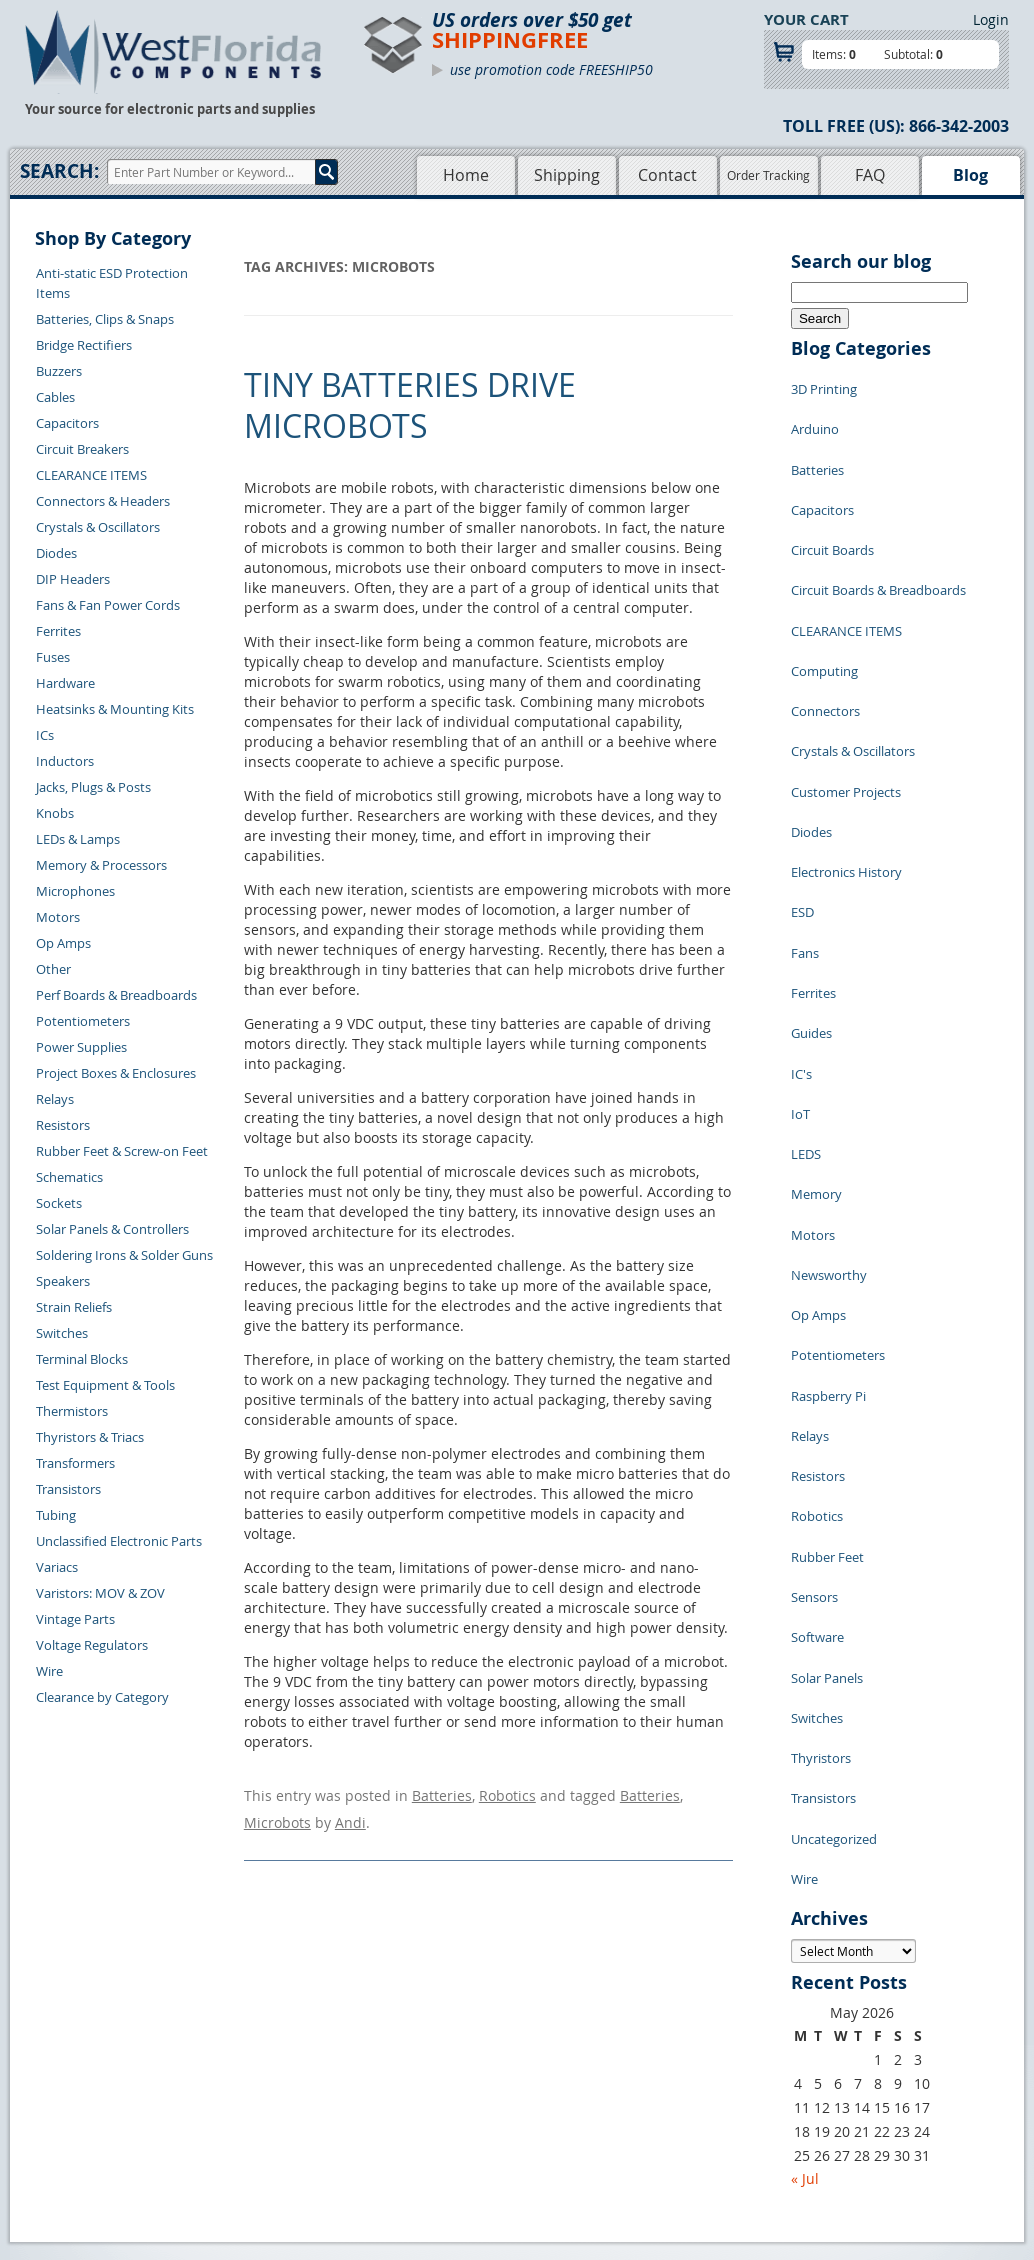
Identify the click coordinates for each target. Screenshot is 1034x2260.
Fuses (53, 657)
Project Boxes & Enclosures (116, 1073)
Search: (59, 171)
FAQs (404, 2098)
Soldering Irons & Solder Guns (124, 1255)
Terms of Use (555, 2075)
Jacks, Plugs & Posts (93, 787)
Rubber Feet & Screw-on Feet (122, 1151)
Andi (350, 1812)
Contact (667, 175)
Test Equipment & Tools (105, 1385)
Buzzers (59, 371)
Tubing (56, 1515)
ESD (802, 774)
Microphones (75, 891)
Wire (49, 1671)
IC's (801, 894)
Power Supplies (81, 1047)
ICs (45, 735)
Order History (243, 2098)
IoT (800, 924)
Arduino (815, 414)
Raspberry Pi (828, 1134)
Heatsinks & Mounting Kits (115, 709)
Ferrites (58, 631)
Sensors (814, 1284)
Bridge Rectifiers (84, 345)
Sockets (59, 1203)
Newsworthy (829, 1044)
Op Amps (63, 943)
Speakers (63, 1281)
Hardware (65, 683)
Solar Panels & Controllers (112, 1229)
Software (817, 1314)
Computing (824, 594)
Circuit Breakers (82, 449)
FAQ (870, 175)
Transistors (68, 1489)
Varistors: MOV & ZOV (100, 1593)
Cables (55, 397)
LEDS (806, 954)
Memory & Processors (101, 865)
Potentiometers (83, 1021)
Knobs (55, 813)
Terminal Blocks (82, 1359)
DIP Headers (73, 579)
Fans (805, 804)
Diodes (56, 553)
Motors (58, 917)
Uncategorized (834, 1464)
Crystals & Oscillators (98, 527)
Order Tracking (768, 175)
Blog (970, 175)
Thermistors (72, 1411)
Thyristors (821, 1404)
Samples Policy (561, 2029)
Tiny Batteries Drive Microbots (410, 405)
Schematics (69, 1177)
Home (466, 175)
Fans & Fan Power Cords (108, 605)
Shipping (567, 175)
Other (53, 969)
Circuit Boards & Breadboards (878, 534)
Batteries (442, 1792)
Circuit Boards (832, 504)
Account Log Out (252, 2121)
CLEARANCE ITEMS (91, 475)
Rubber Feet (827, 1254)
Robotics (507, 1792)
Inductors (65, 761)
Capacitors (67, 423)
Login (991, 19)
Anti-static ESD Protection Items (112, 283)
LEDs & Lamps (78, 839)
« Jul (805, 1788)
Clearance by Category (102, 1697)
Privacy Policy (557, 2052)
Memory (816, 984)
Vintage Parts (75, 1619)
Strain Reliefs (74, 1307)
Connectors (825, 624)
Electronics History (846, 744)
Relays (55, 1099)
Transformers (75, 1463)
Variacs (57, 1567)
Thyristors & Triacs (90, 1437)
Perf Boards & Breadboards (116, 995)
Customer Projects (846, 684)
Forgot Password (252, 2144)
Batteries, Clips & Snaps (105, 319)
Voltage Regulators (92, 1645)
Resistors (63, 1125)
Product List (425, 2075)
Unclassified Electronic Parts (119, 1541)
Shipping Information (265, 2075)
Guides (811, 864)
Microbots (277, 1812)
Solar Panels (827, 1344)
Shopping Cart (431, 2052)
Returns (225, 2052)
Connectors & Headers (103, 501)
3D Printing (824, 384)
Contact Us (234, 2029)
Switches (62, 1333)
